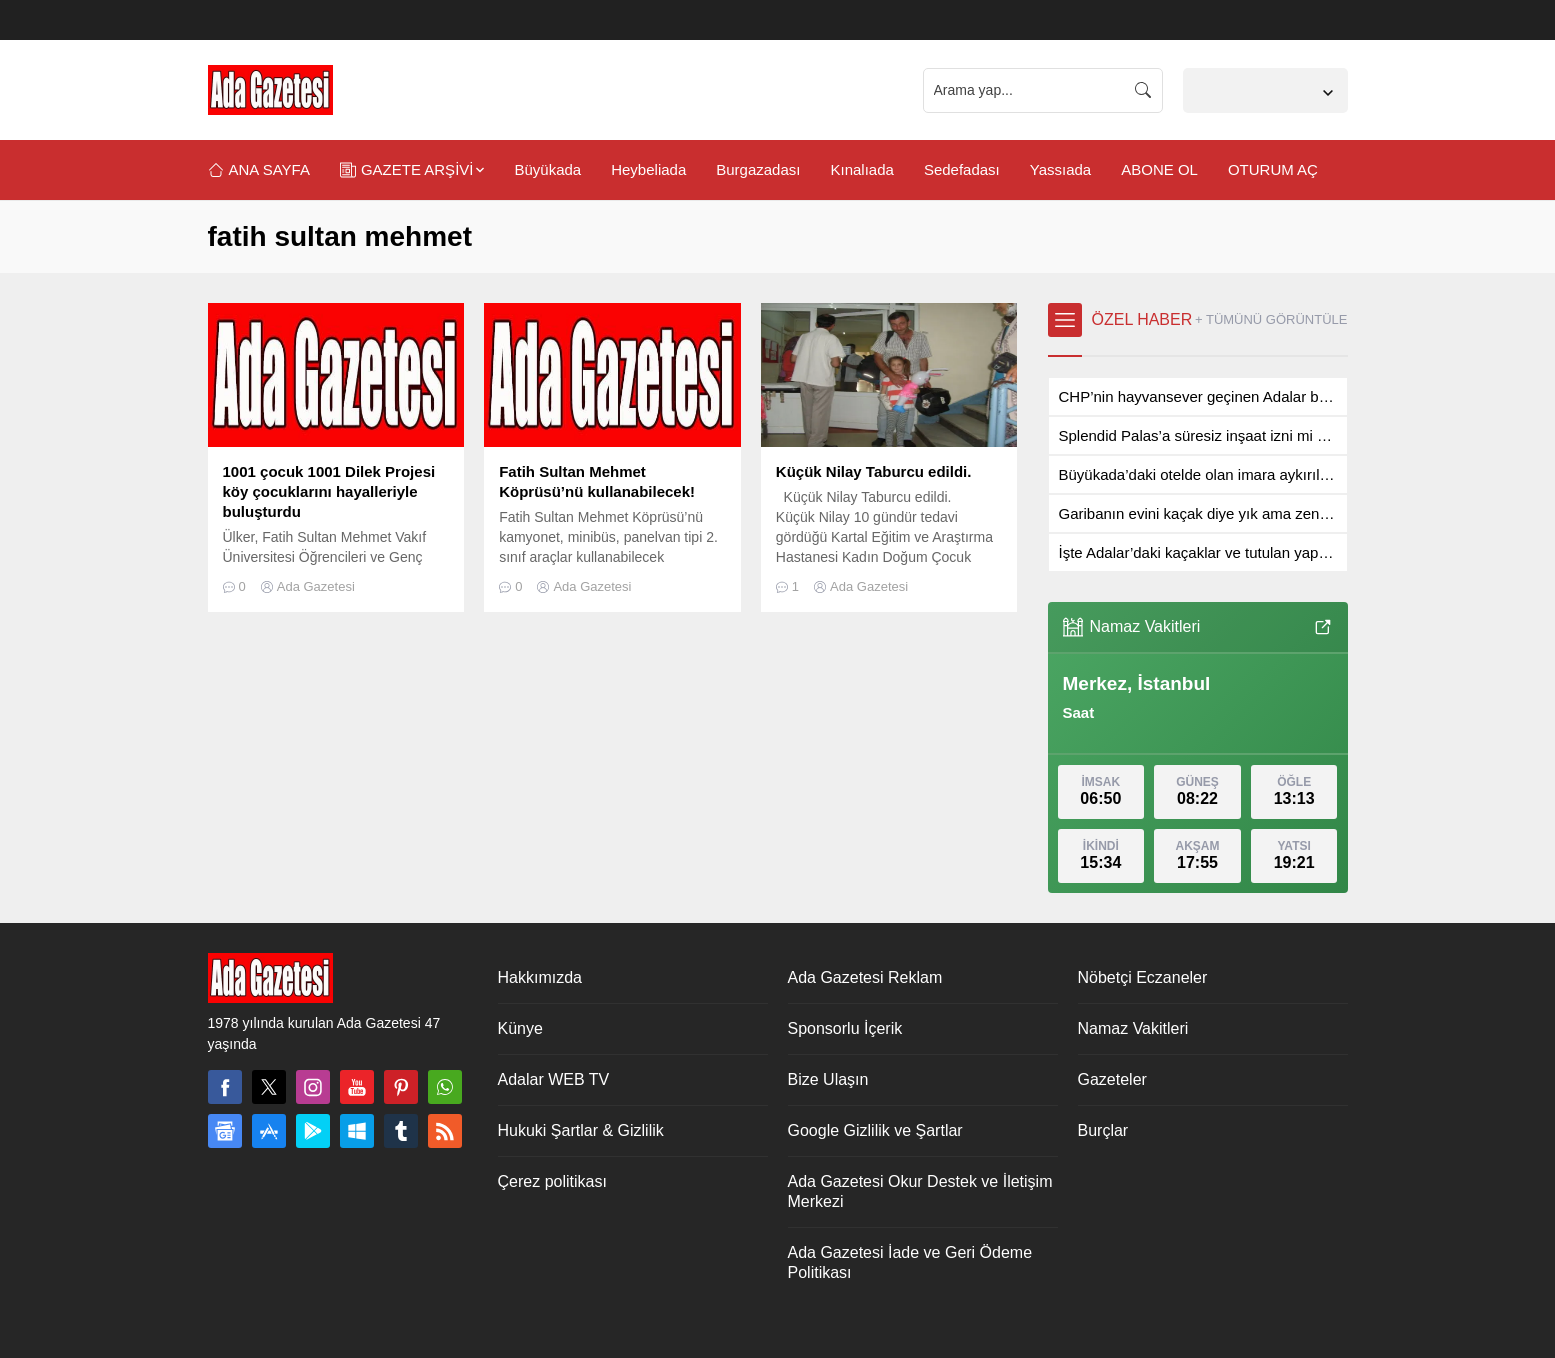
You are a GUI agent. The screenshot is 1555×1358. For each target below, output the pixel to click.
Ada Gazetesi (316, 586)
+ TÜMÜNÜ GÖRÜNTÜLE (1271, 319)
